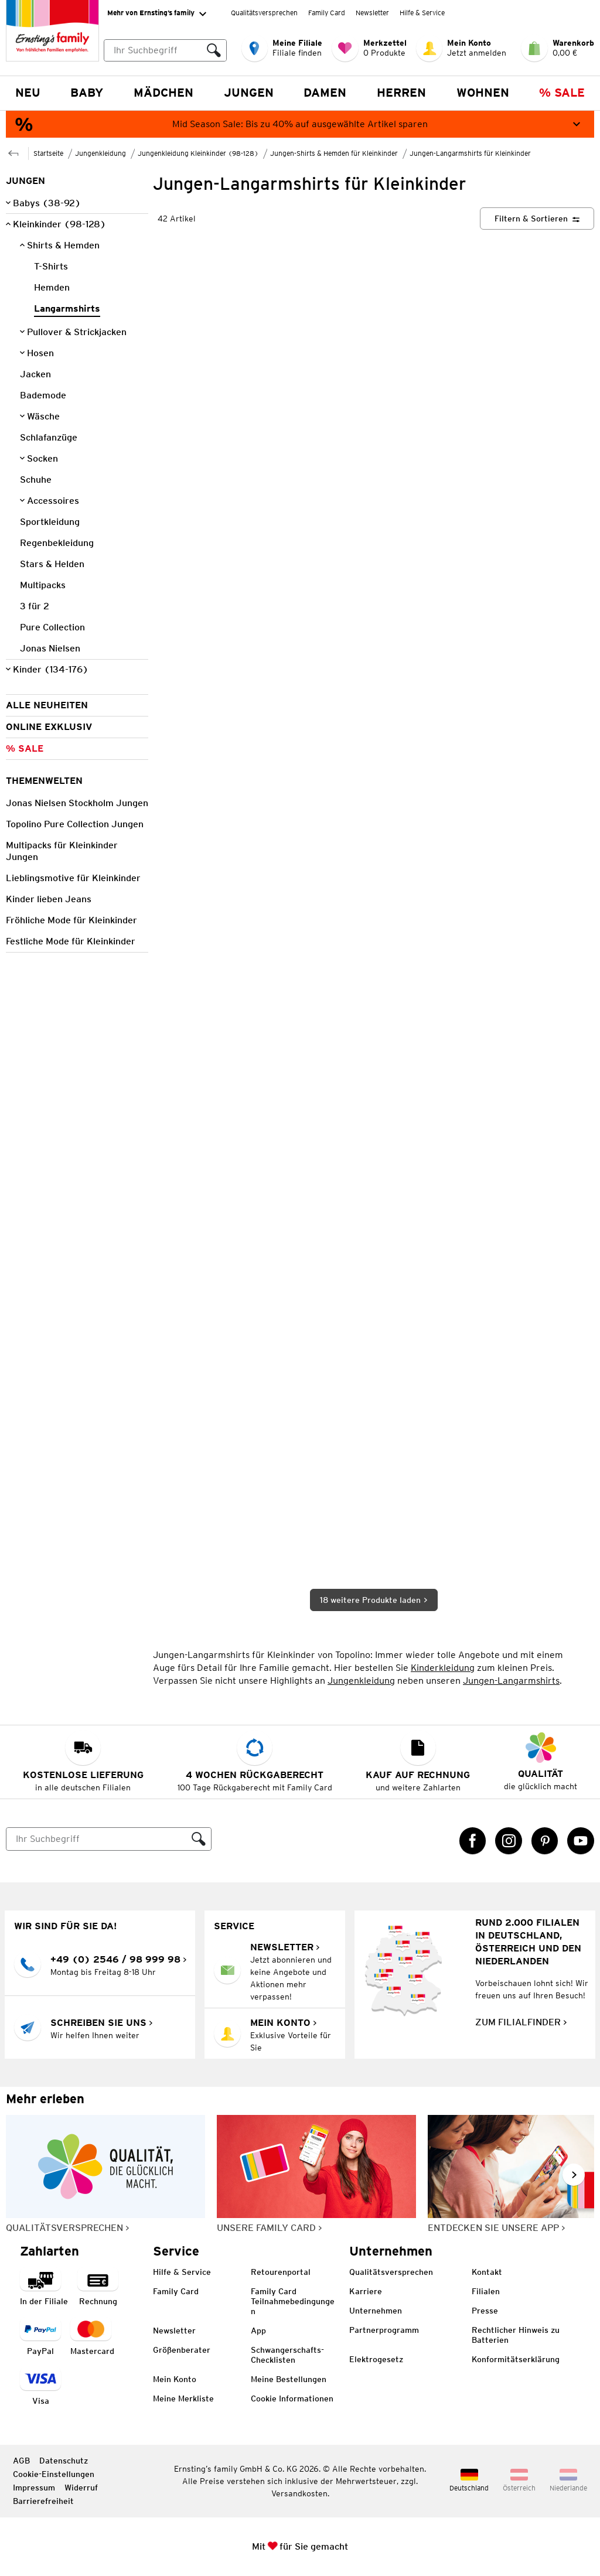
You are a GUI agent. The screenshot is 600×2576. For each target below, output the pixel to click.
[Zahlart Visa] (40, 2387)
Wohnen (482, 93)
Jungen (249, 93)
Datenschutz (63, 2460)
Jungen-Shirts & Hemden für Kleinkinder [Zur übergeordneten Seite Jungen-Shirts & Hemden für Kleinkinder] (334, 153)
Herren (401, 93)
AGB (21, 2460)
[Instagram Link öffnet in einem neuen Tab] (508, 1840)
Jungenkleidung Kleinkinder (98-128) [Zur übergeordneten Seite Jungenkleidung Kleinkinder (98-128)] (198, 153)
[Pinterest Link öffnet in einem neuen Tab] (544, 1840)
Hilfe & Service (422, 12)
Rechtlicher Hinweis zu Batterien (516, 2335)
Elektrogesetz (376, 2359)
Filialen (486, 2291)
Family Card (326, 12)
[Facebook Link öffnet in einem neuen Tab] (472, 1840)
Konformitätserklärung (516, 2359)
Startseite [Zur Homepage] (48, 153)
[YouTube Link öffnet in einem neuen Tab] (580, 1840)
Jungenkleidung (361, 1680)
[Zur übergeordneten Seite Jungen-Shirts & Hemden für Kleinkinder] (13, 152)
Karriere (365, 2291)
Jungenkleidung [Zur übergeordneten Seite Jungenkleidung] (100, 153)
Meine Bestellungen (288, 2379)
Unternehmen (375, 2310)
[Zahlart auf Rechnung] (97, 2287)
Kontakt (487, 2272)
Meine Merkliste (183, 2398)
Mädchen (163, 93)
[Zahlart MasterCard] (92, 2337)
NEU (27, 93)
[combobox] (165, 50)
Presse (485, 2310)
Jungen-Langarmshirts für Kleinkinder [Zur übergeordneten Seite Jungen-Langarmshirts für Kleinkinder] (470, 153)
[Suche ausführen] (213, 50)
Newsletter (372, 12)
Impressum (34, 2487)
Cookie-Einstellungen (53, 2474)
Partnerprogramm (384, 2330)
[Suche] (96, 1839)
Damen (325, 93)
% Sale (562, 93)
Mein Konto (174, 2379)
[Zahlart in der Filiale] (44, 2287)
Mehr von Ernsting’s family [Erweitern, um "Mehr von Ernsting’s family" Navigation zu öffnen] (156, 13)
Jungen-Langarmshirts (511, 1680)
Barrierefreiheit (43, 2501)
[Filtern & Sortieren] (537, 218)
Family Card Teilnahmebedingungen (293, 2301)
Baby (86, 93)
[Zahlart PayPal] (40, 2337)
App (258, 2330)
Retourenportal (281, 2272)
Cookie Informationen (292, 2398)
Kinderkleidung (443, 1667)
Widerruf (81, 2487)
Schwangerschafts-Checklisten (287, 2355)
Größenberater (181, 2350)
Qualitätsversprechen (264, 12)
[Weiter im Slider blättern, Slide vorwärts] (573, 2174)
